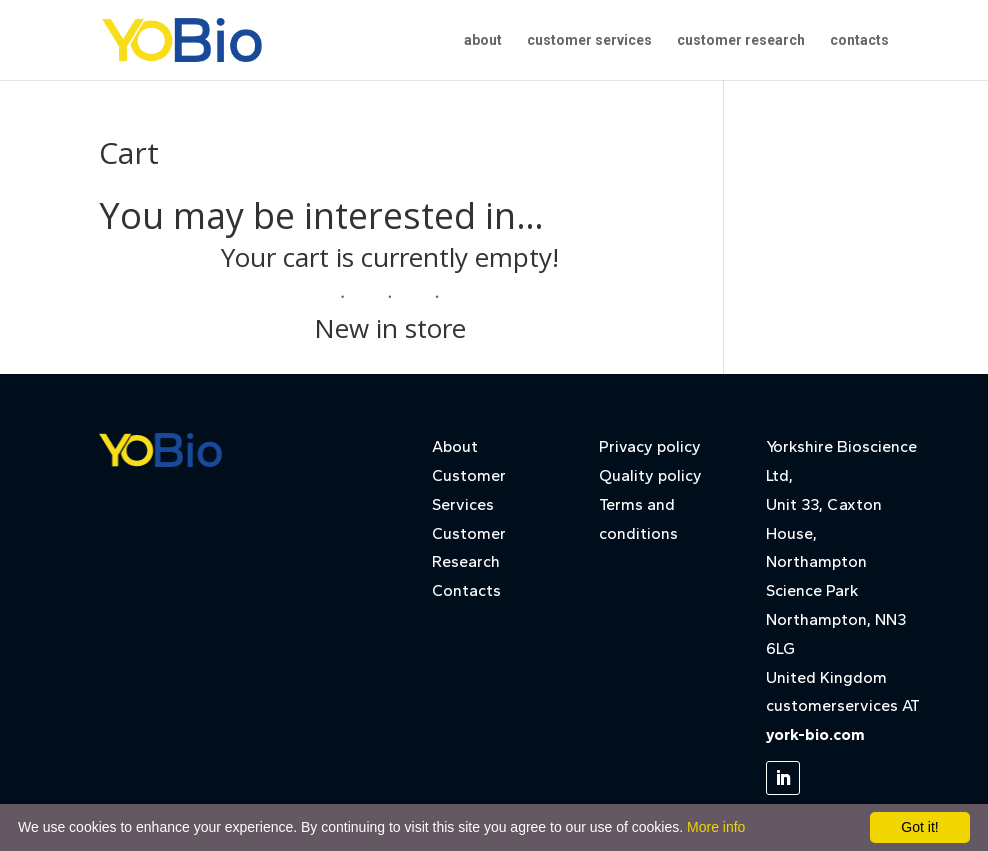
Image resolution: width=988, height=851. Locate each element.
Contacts (466, 590)
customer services (589, 40)
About (455, 446)
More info (716, 827)
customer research (741, 40)
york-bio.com (815, 734)
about (483, 40)
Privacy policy (650, 446)
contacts (859, 40)
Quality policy (650, 475)
